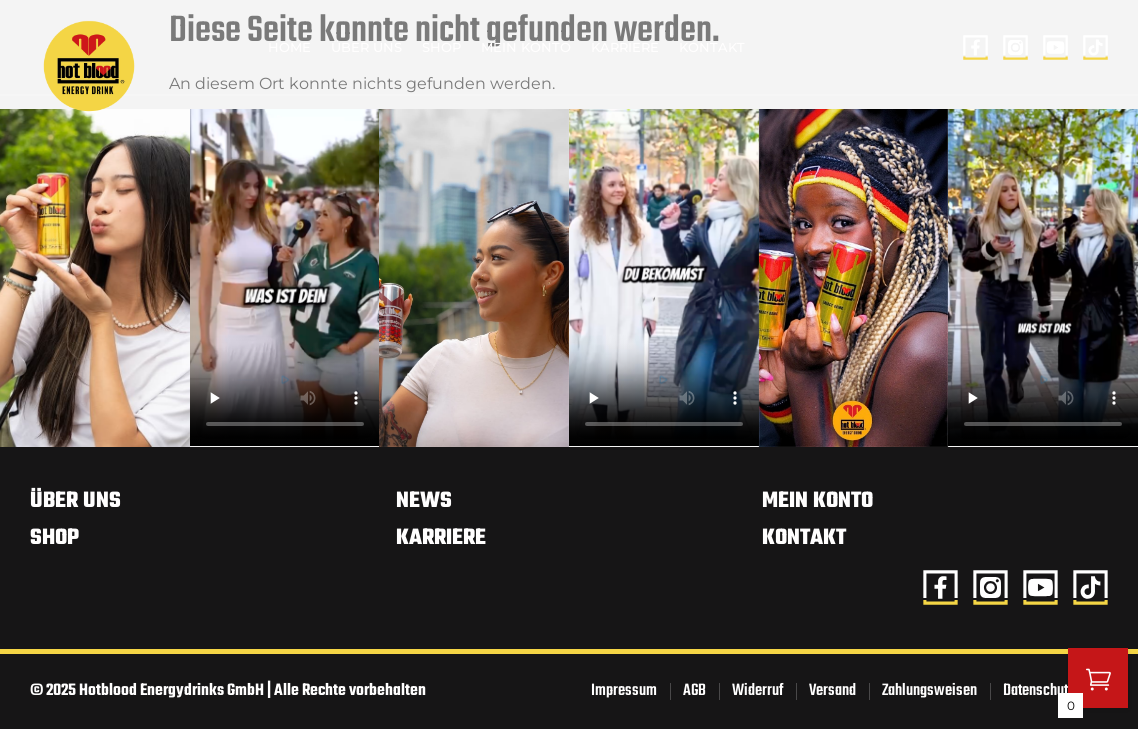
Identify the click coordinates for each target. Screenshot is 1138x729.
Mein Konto (526, 47)
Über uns (366, 47)
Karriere (625, 47)
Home (289, 47)
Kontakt (712, 47)
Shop (441, 47)
